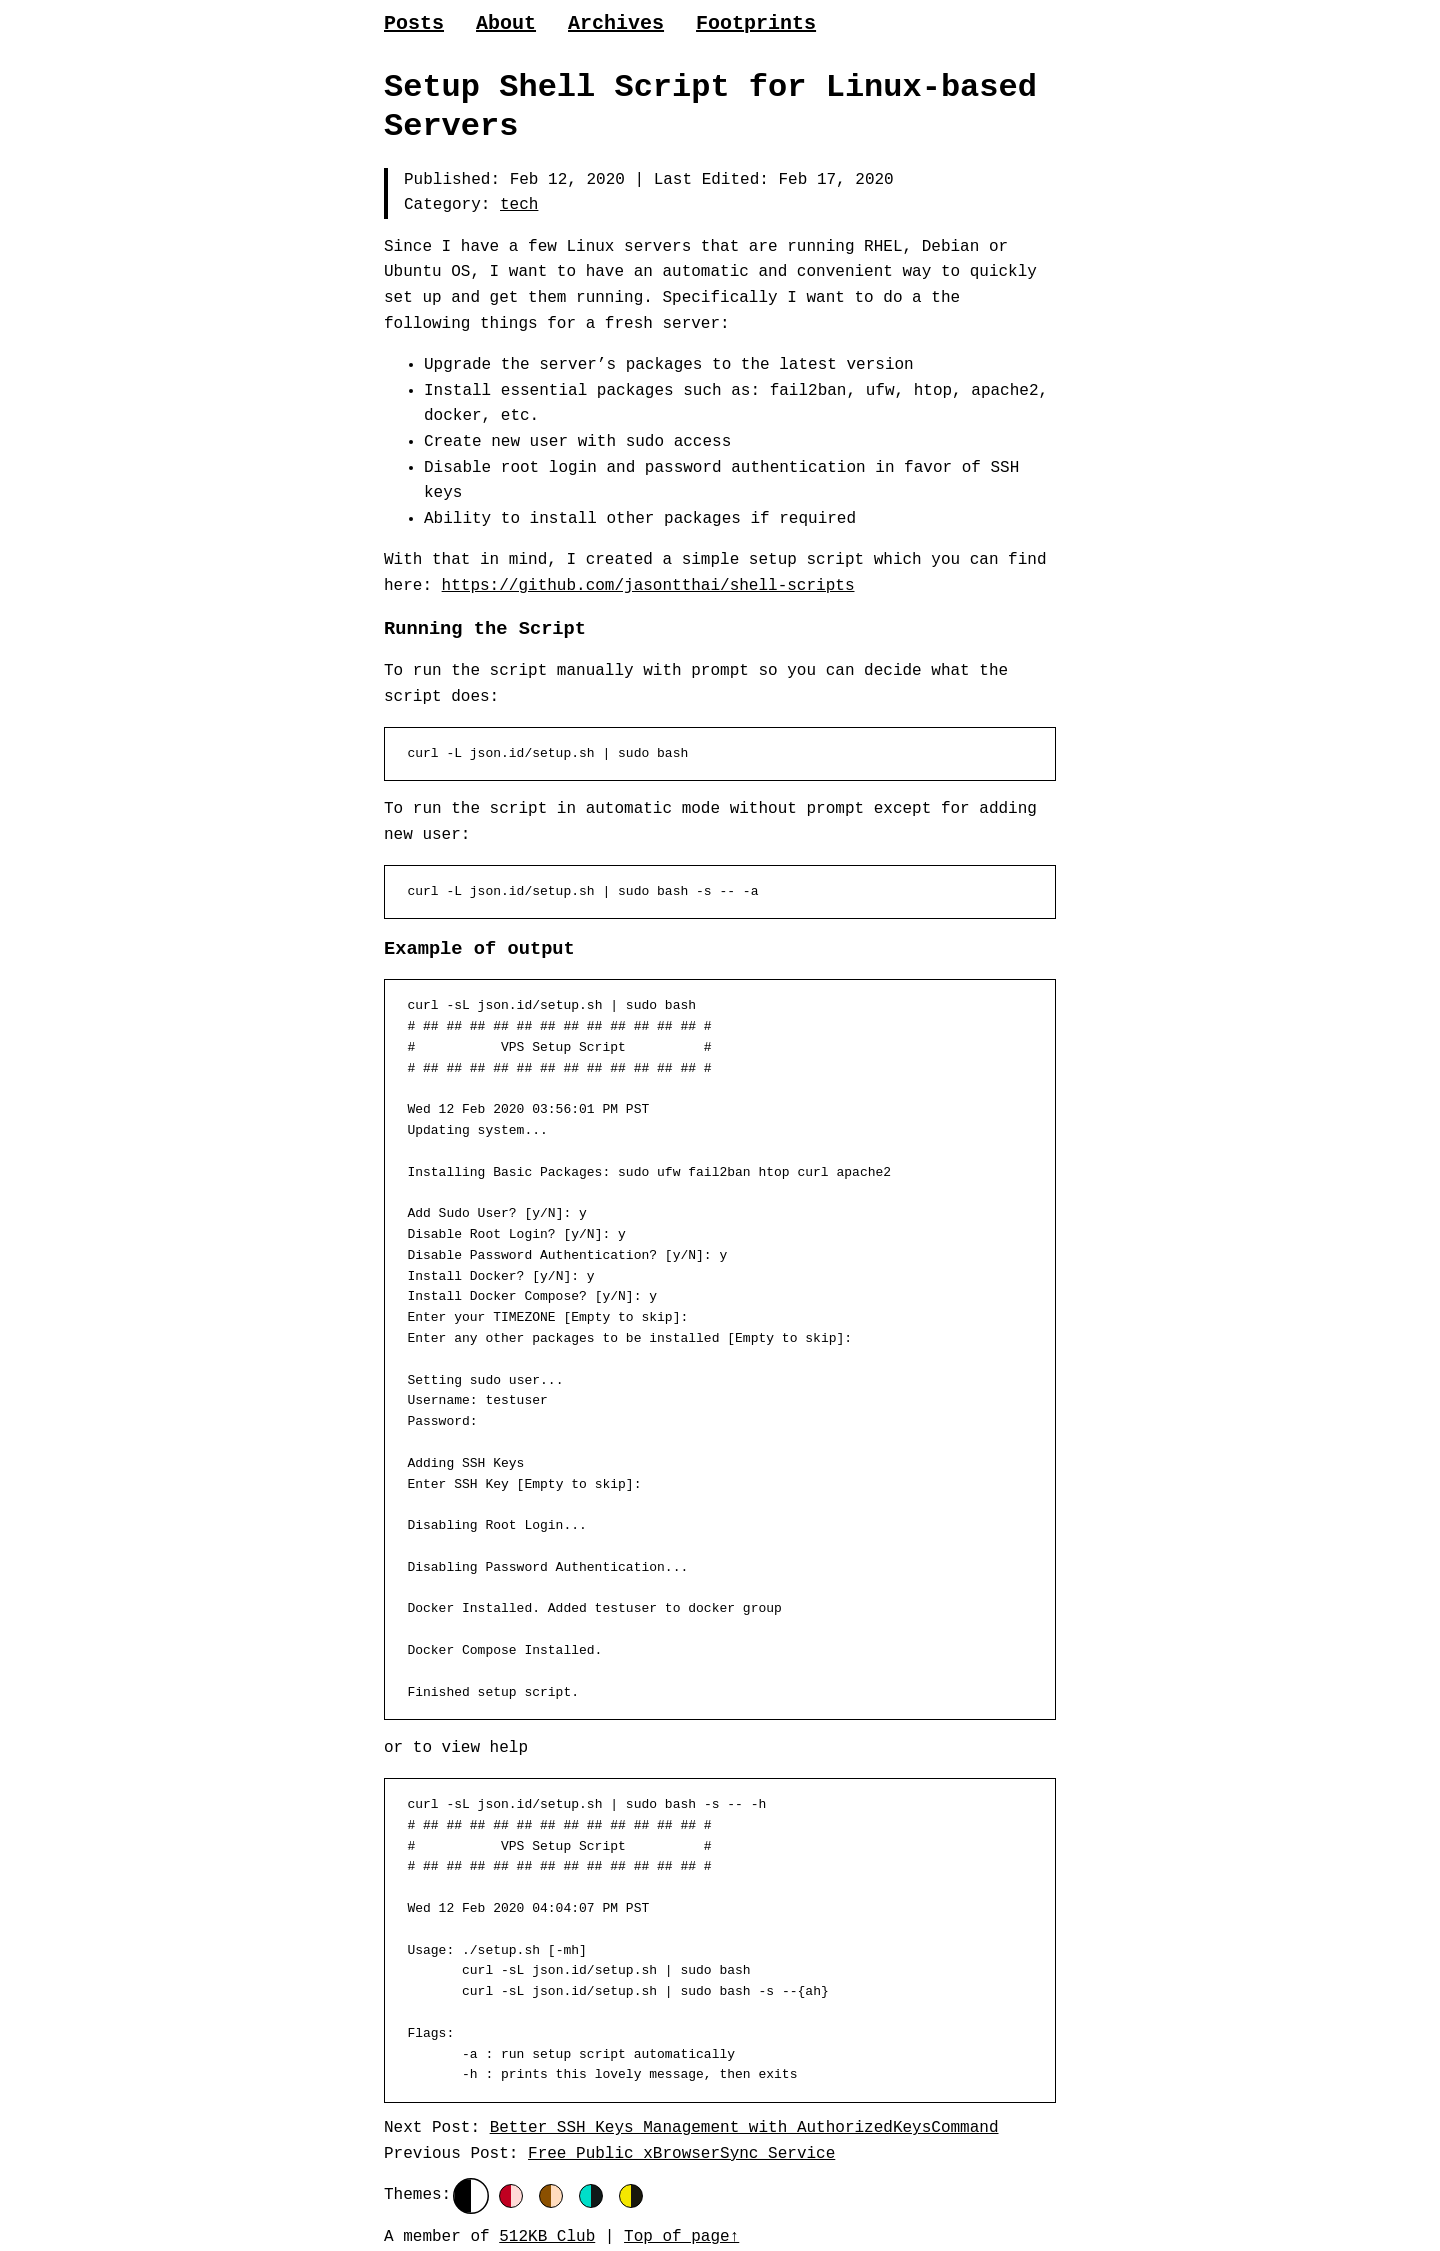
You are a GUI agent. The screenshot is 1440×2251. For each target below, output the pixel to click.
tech (519, 205)
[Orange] (551, 2196)
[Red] (511, 2196)
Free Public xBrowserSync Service (681, 2154)
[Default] (471, 2196)
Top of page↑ (681, 2237)
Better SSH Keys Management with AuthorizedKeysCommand (744, 2128)
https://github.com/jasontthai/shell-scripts (648, 586)
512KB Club (547, 2237)
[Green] (591, 2196)
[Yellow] (631, 2196)
